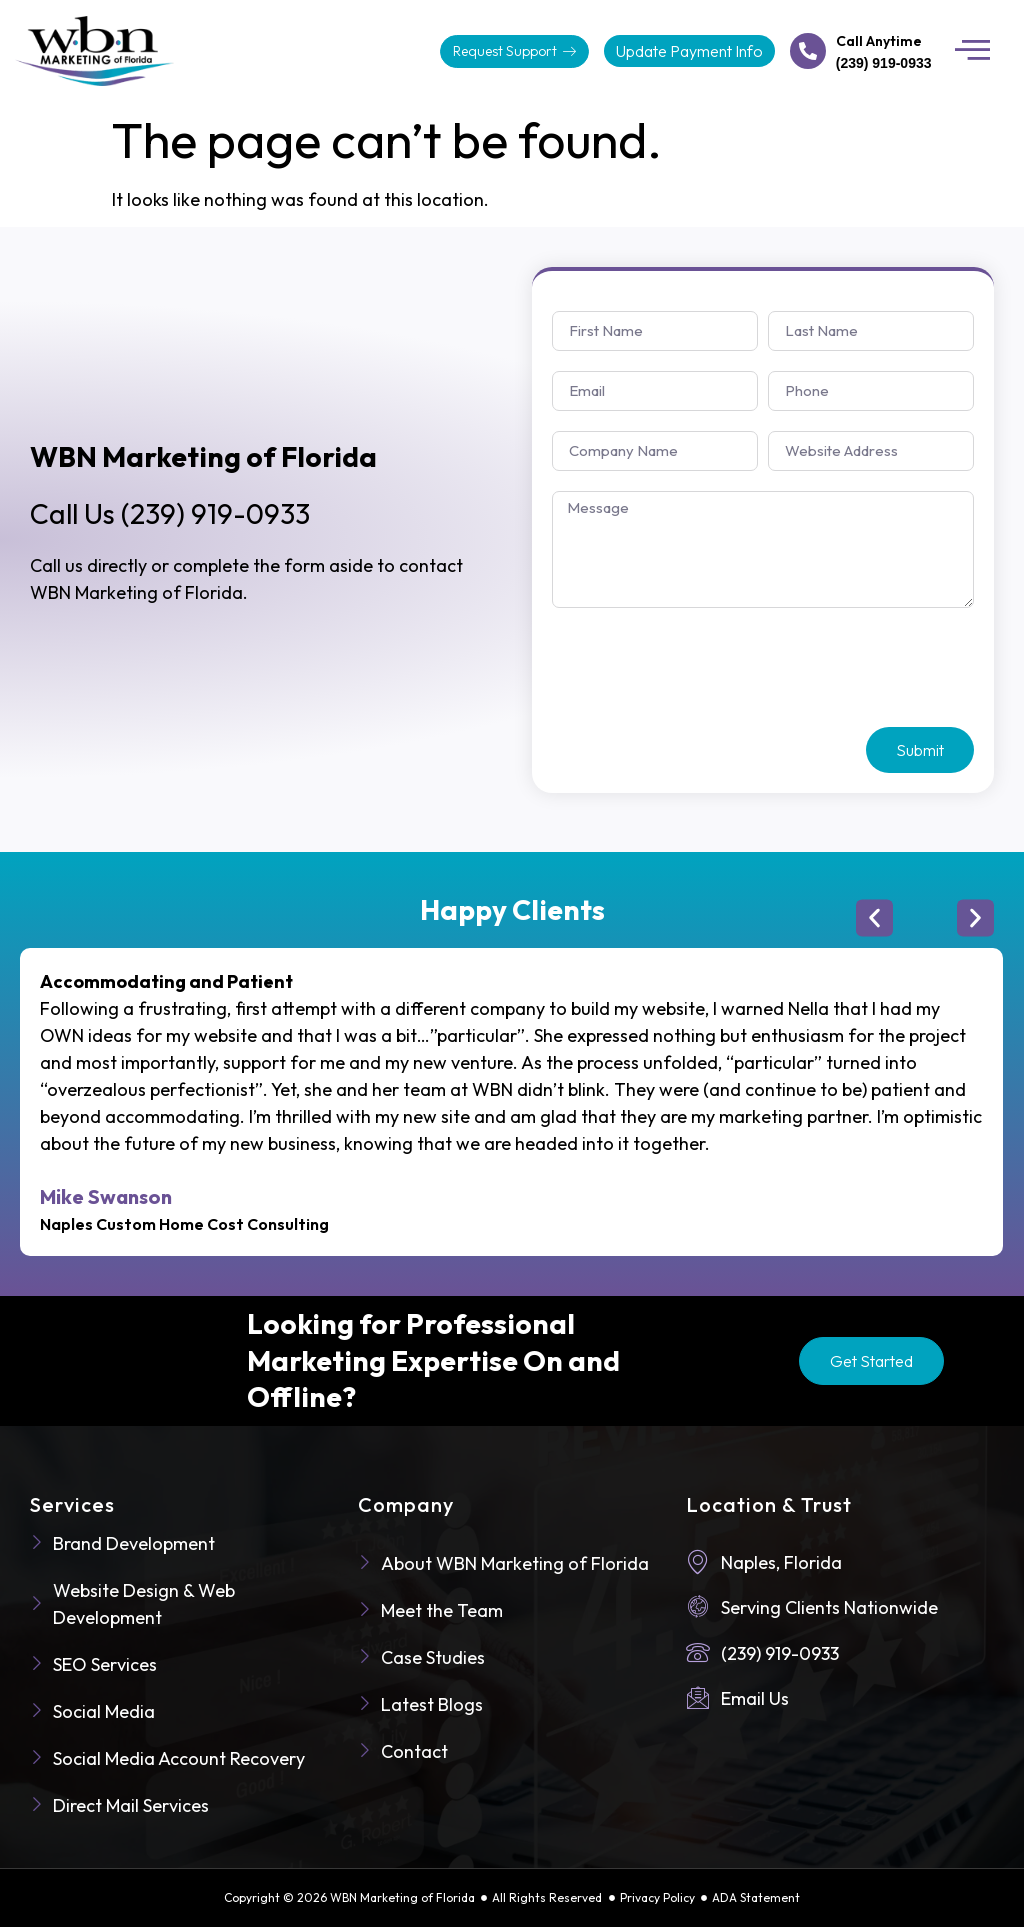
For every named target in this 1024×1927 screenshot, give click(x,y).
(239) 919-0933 (170, 513)
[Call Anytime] (808, 51)
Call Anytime (879, 41)
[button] (973, 51)
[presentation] (704, 668)
